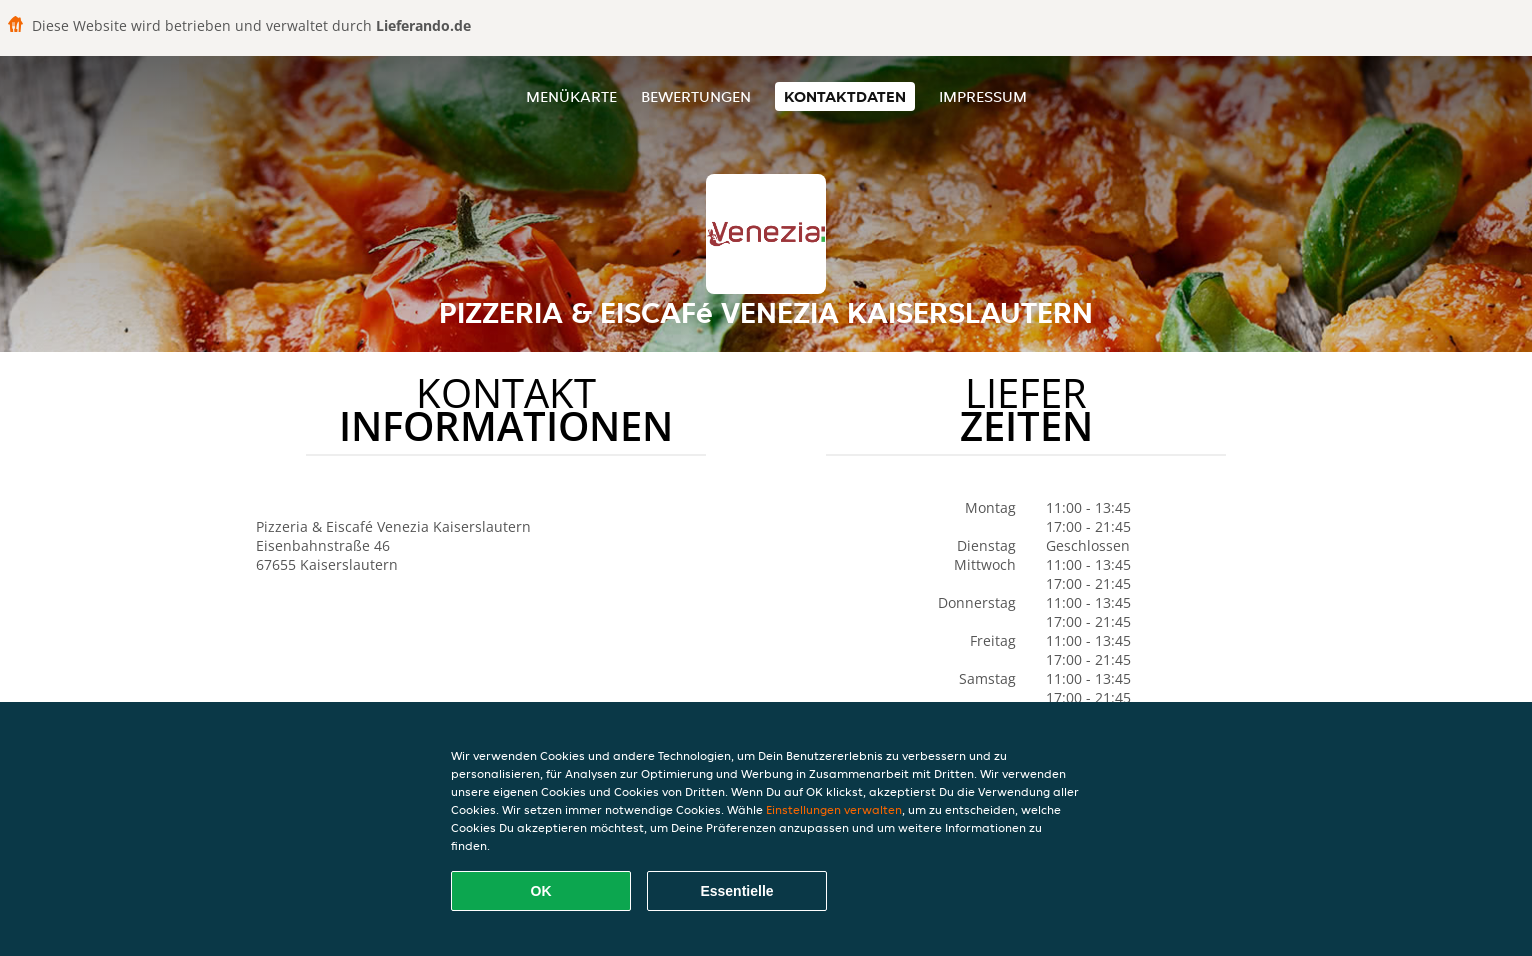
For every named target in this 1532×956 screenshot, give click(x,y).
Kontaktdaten (845, 96)
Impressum (983, 96)
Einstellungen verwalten (834, 809)
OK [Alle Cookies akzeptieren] (541, 891)
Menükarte (571, 96)
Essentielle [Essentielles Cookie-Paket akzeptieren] (736, 891)
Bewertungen (696, 96)
